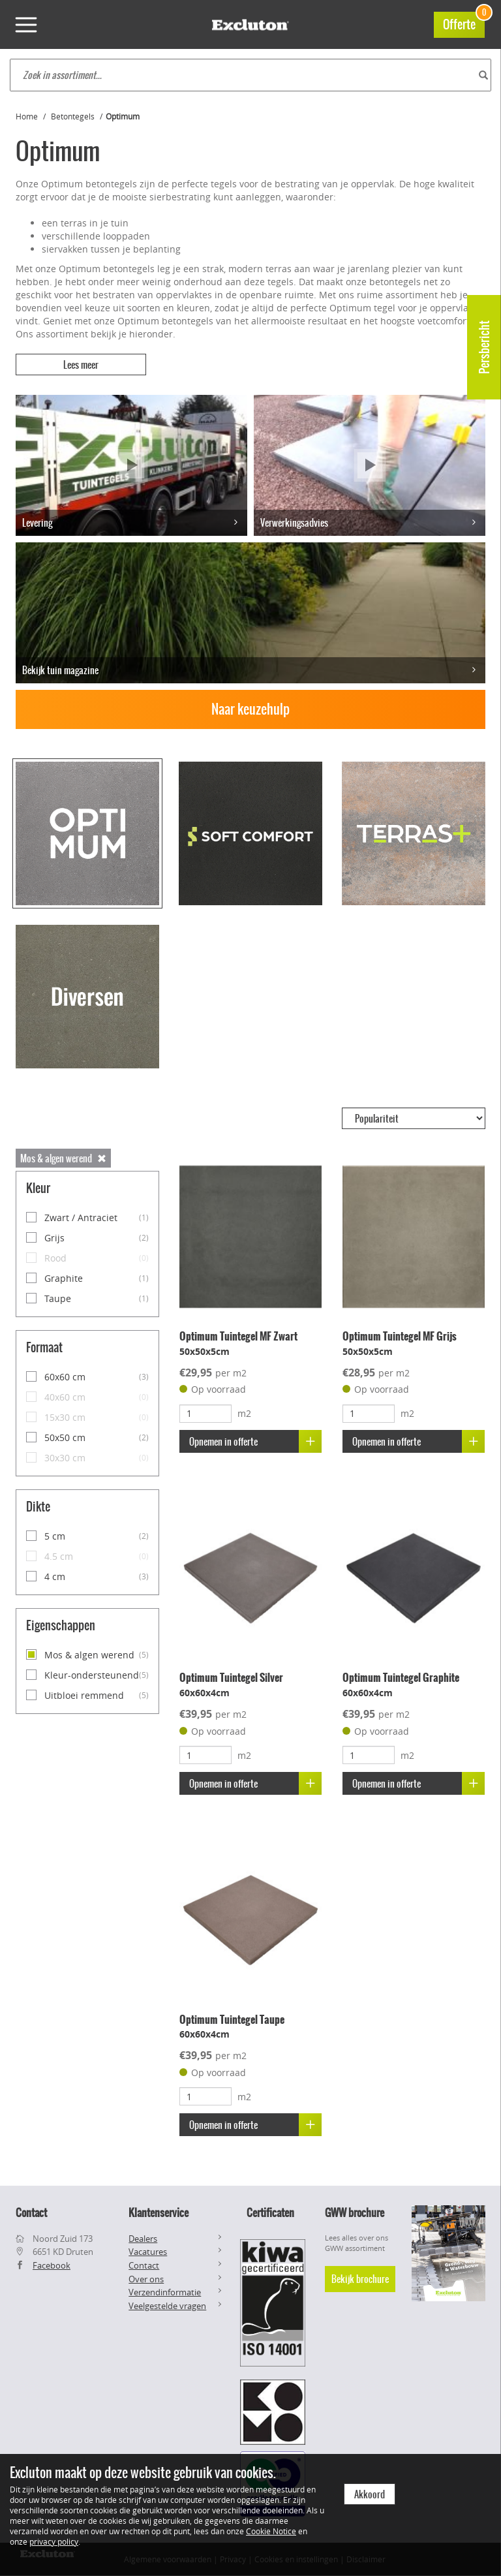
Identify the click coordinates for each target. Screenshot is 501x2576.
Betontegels (73, 116)
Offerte (464, 22)
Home (27, 116)
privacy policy (53, 2541)
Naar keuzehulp (250, 709)
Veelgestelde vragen (167, 2306)
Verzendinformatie (165, 2292)
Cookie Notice (271, 2531)
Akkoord (369, 2494)
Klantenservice (159, 2212)
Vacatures (148, 2252)
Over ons (146, 2279)
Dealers (143, 2238)
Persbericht (484, 347)
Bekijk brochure (360, 2279)
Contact (144, 2265)
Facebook (51, 2265)
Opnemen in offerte (255, 1441)
